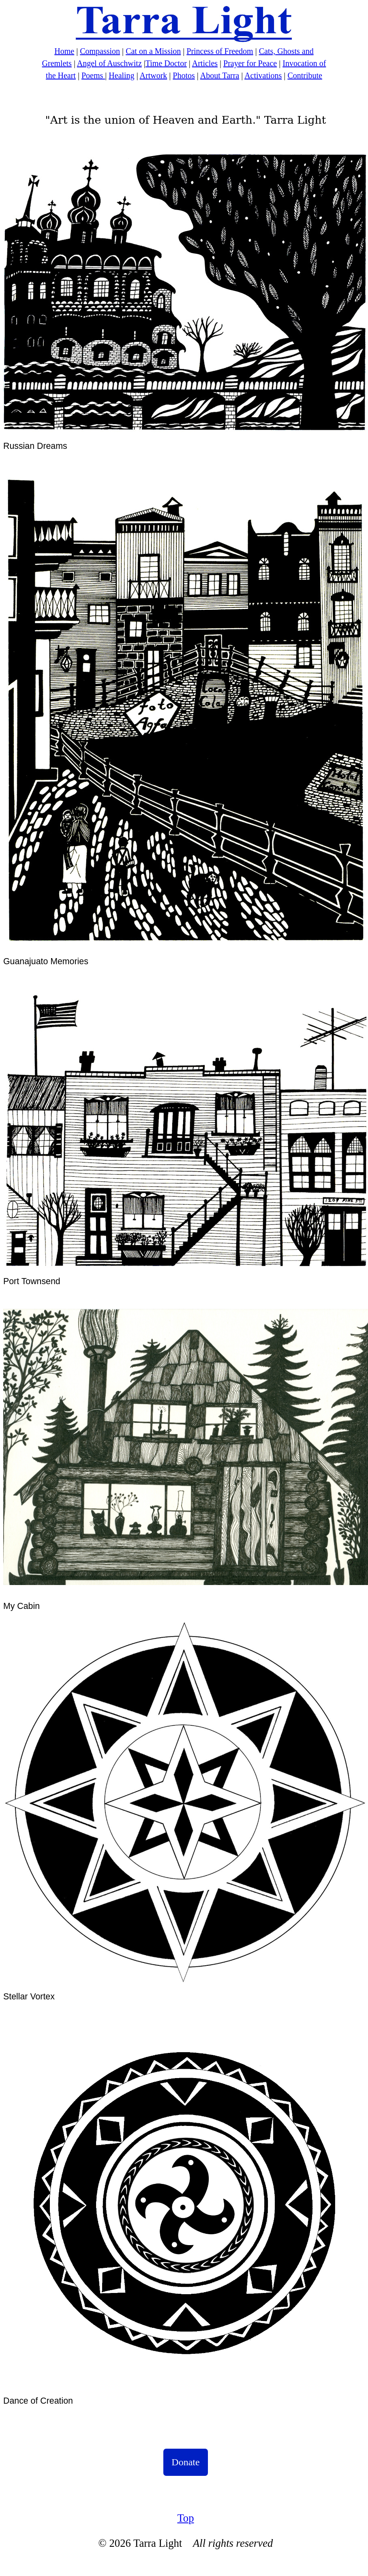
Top (185, 2518)
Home (64, 51)
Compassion (100, 51)
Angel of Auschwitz (109, 63)
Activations (263, 75)
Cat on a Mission (153, 51)
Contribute (304, 75)
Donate (185, 2462)
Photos (184, 75)
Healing (121, 75)
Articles (205, 63)
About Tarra (220, 75)
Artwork (153, 75)
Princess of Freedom (219, 51)
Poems (93, 75)
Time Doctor (166, 63)
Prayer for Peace (250, 63)
